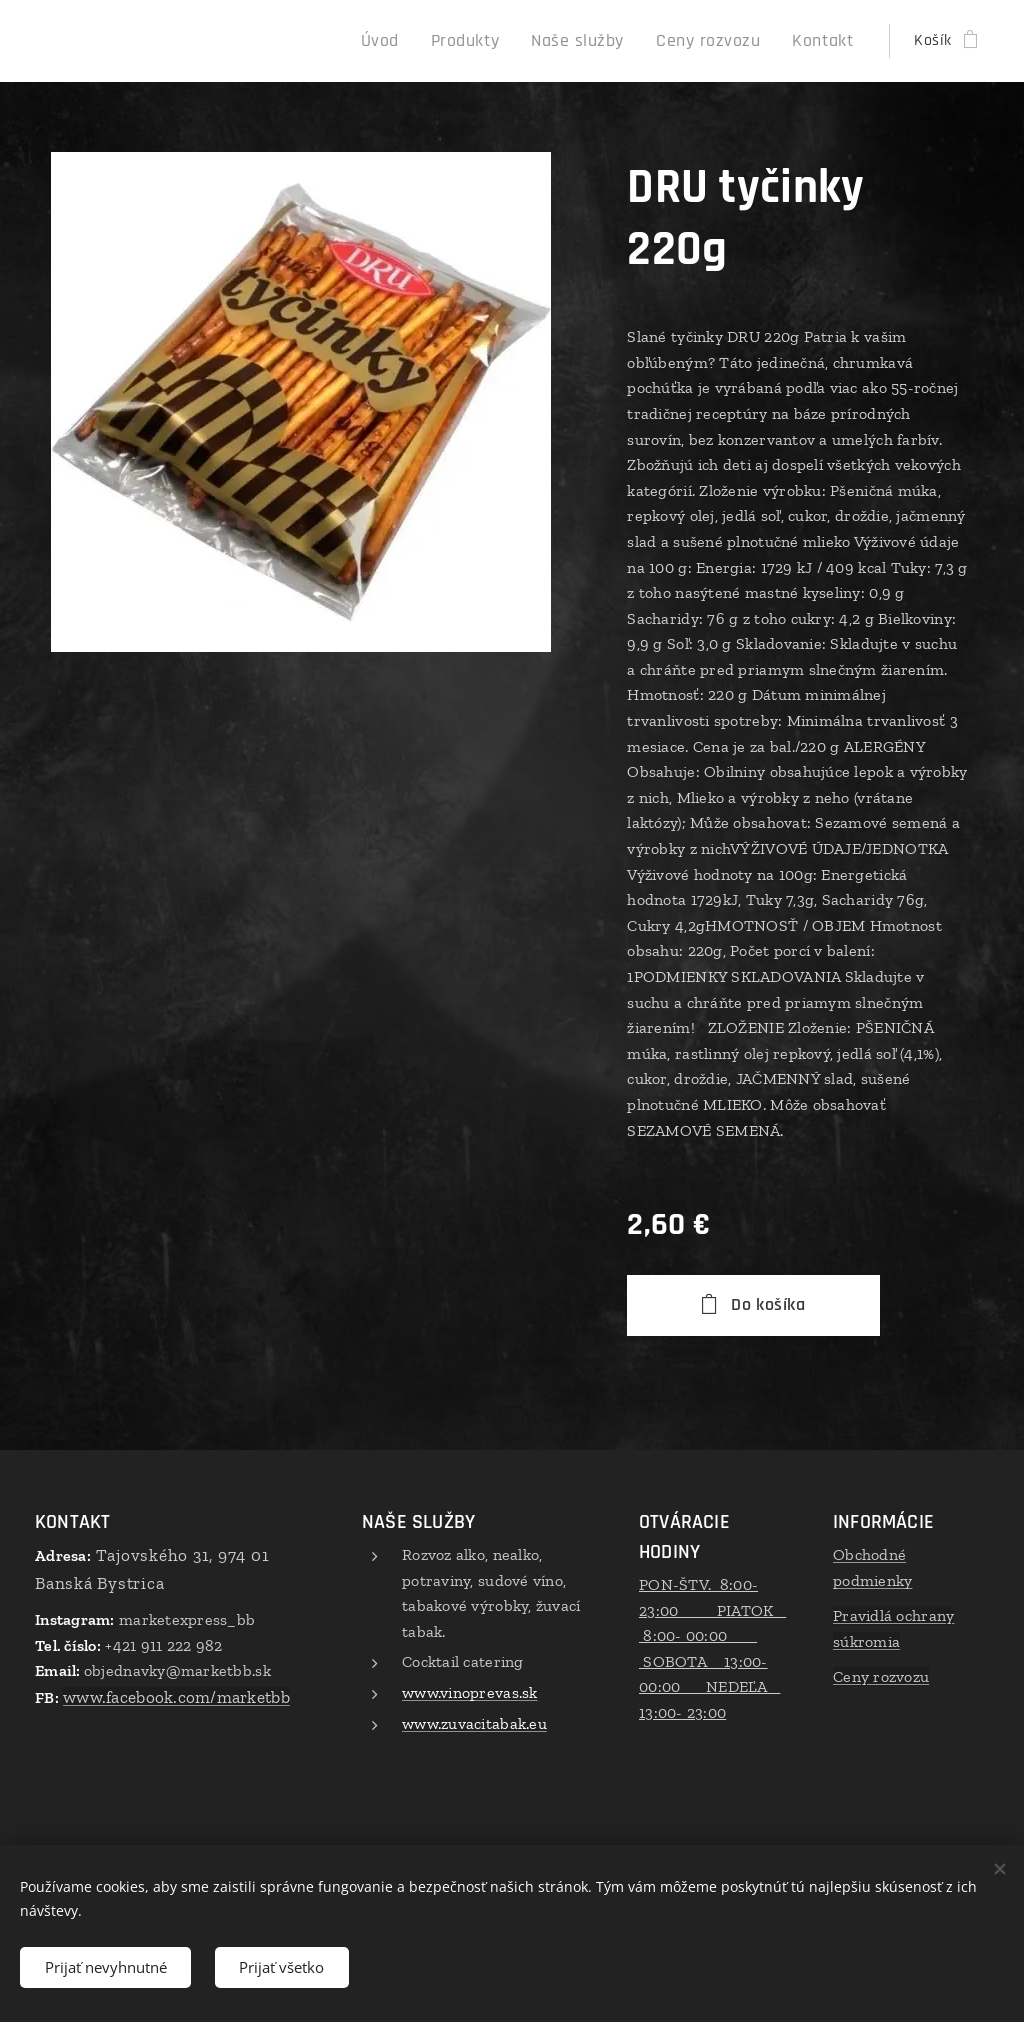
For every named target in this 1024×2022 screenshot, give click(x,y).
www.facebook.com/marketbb (176, 1697)
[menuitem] (423, 41)
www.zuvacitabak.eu (474, 1722)
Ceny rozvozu (881, 1676)
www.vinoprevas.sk (470, 1692)
